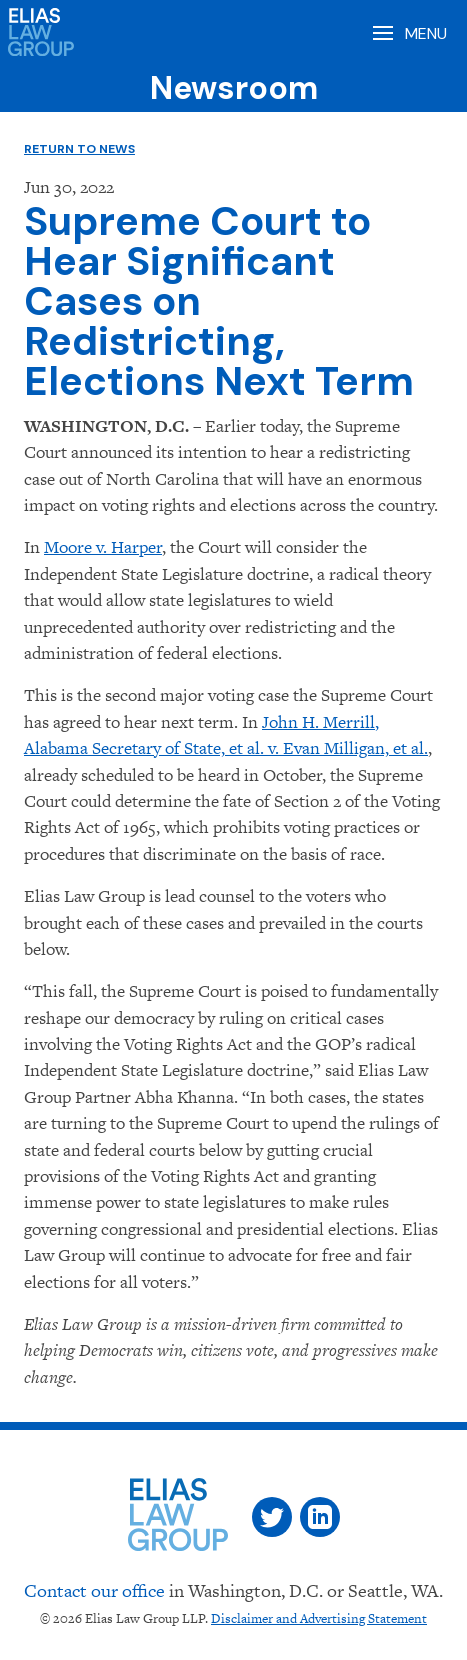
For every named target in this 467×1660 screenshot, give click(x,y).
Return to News (79, 149)
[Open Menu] (408, 32)
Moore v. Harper (103, 547)
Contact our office (94, 1590)
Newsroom (234, 88)
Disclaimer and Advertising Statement (319, 1618)
